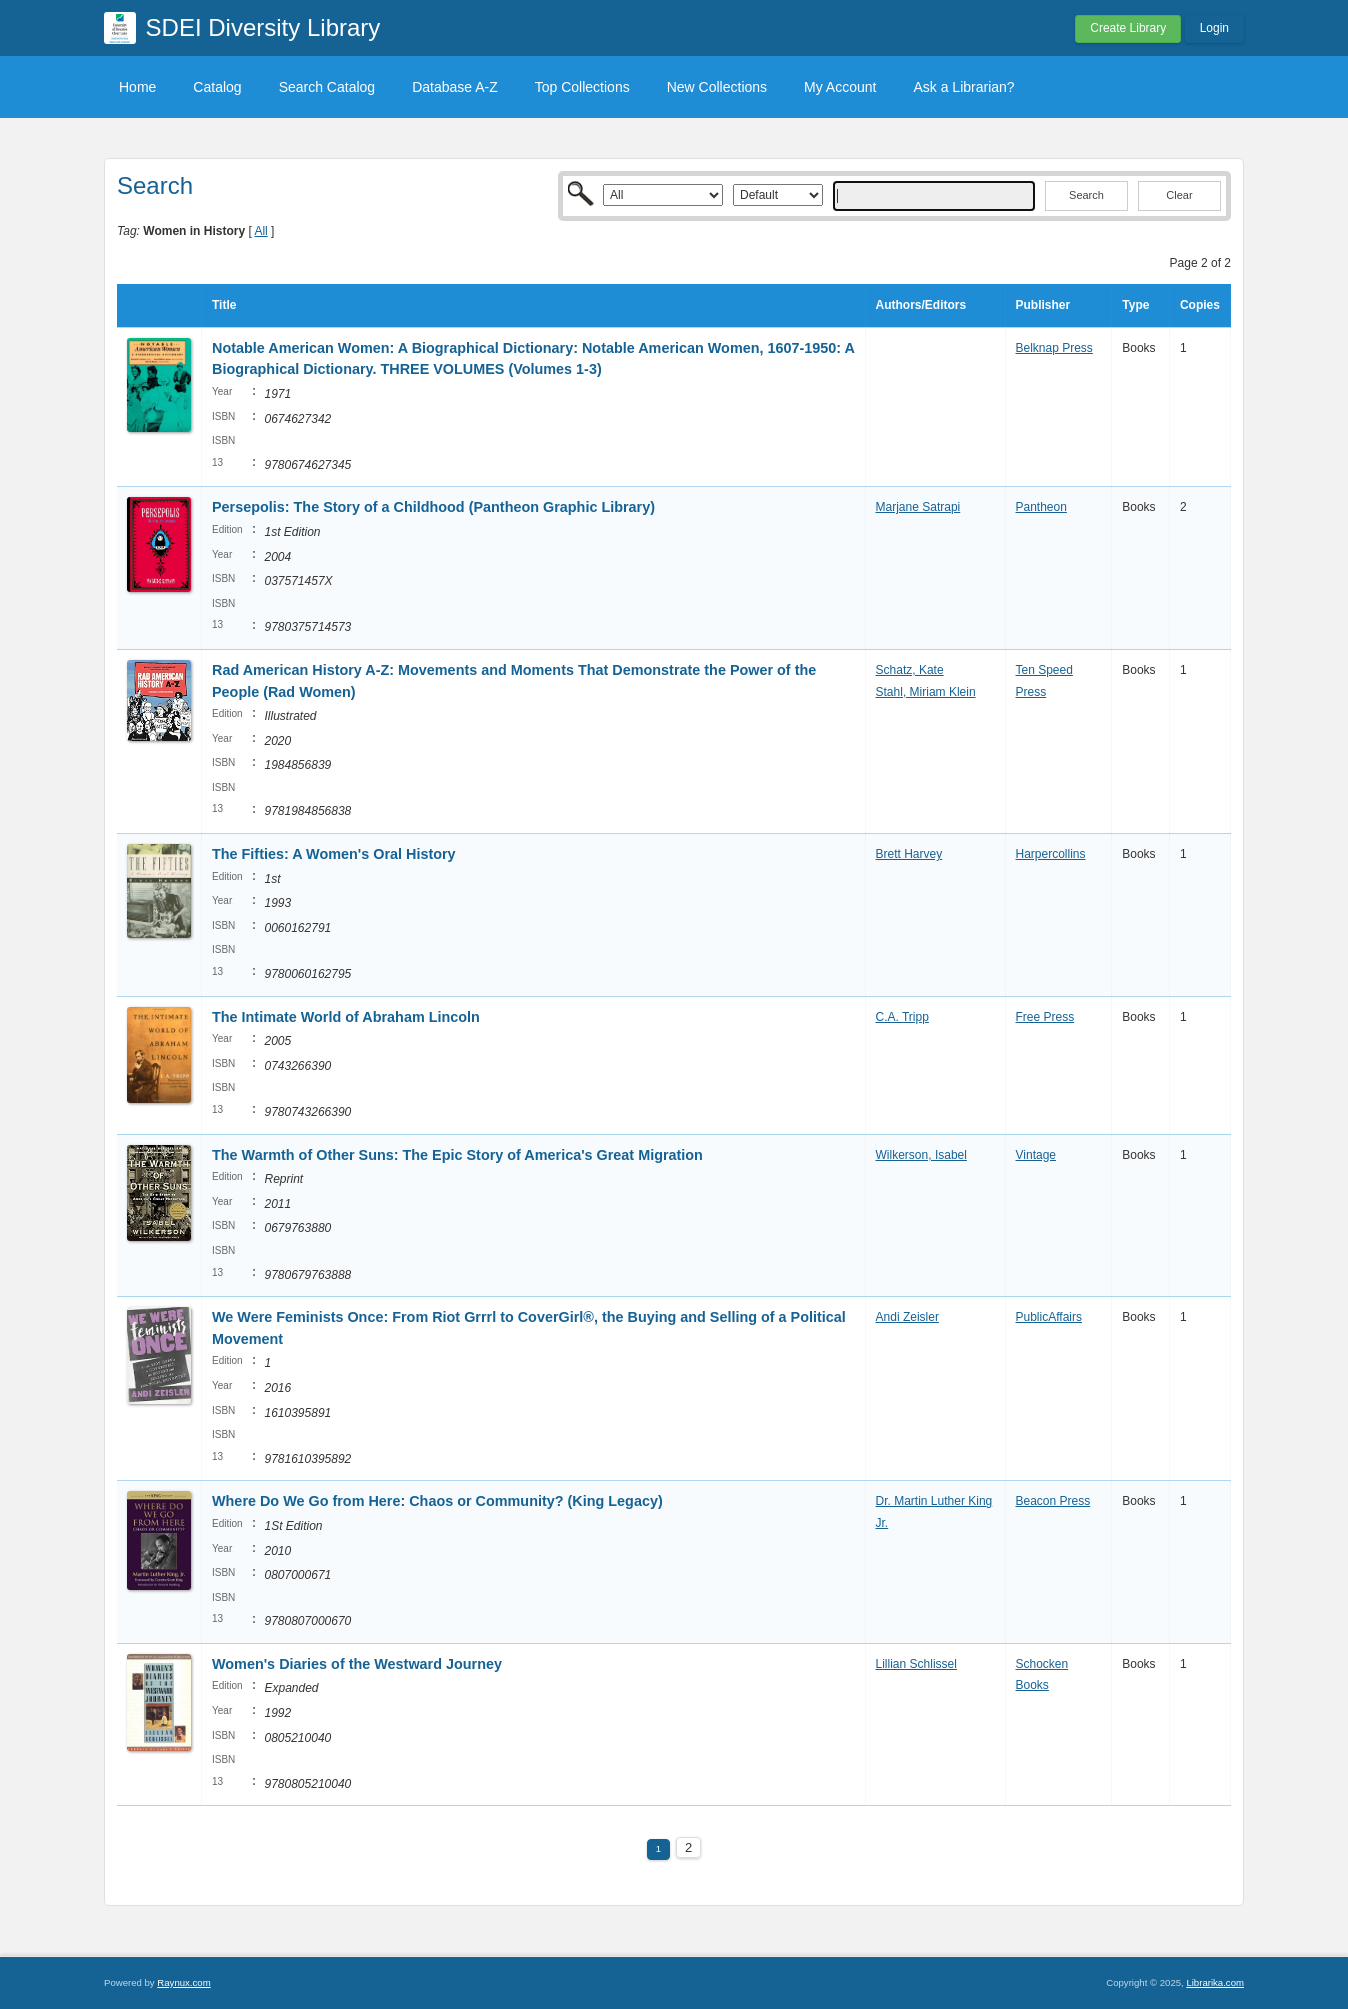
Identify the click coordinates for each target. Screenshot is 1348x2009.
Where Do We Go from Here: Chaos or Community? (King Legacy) (437, 1501)
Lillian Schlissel (916, 1664)
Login (1214, 28)
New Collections (717, 87)
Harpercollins (1051, 854)
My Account (840, 87)
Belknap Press (1054, 348)
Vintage (1036, 1155)
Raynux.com (183, 1982)
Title (224, 305)
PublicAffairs (1049, 1317)
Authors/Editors (921, 305)
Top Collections (582, 87)
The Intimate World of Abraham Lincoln (346, 1017)
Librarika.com (1215, 1982)
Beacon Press (1053, 1501)
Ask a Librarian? (963, 87)
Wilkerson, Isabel (921, 1155)
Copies (1200, 305)
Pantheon (1041, 507)
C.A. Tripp (902, 1017)
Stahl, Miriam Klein (926, 692)
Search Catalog (327, 87)
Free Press (1045, 1017)
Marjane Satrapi (918, 507)
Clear (1179, 195)
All (260, 231)
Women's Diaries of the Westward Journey (357, 1664)
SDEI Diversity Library (263, 27)
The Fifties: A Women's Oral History (334, 854)
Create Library (1128, 28)
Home (137, 87)
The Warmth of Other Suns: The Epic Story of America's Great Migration (457, 1155)
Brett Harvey (909, 854)
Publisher (1043, 305)
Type (1135, 305)
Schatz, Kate (910, 670)
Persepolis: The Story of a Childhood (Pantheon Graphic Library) (433, 507)
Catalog (217, 87)
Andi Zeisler (907, 1317)
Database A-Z (455, 87)
